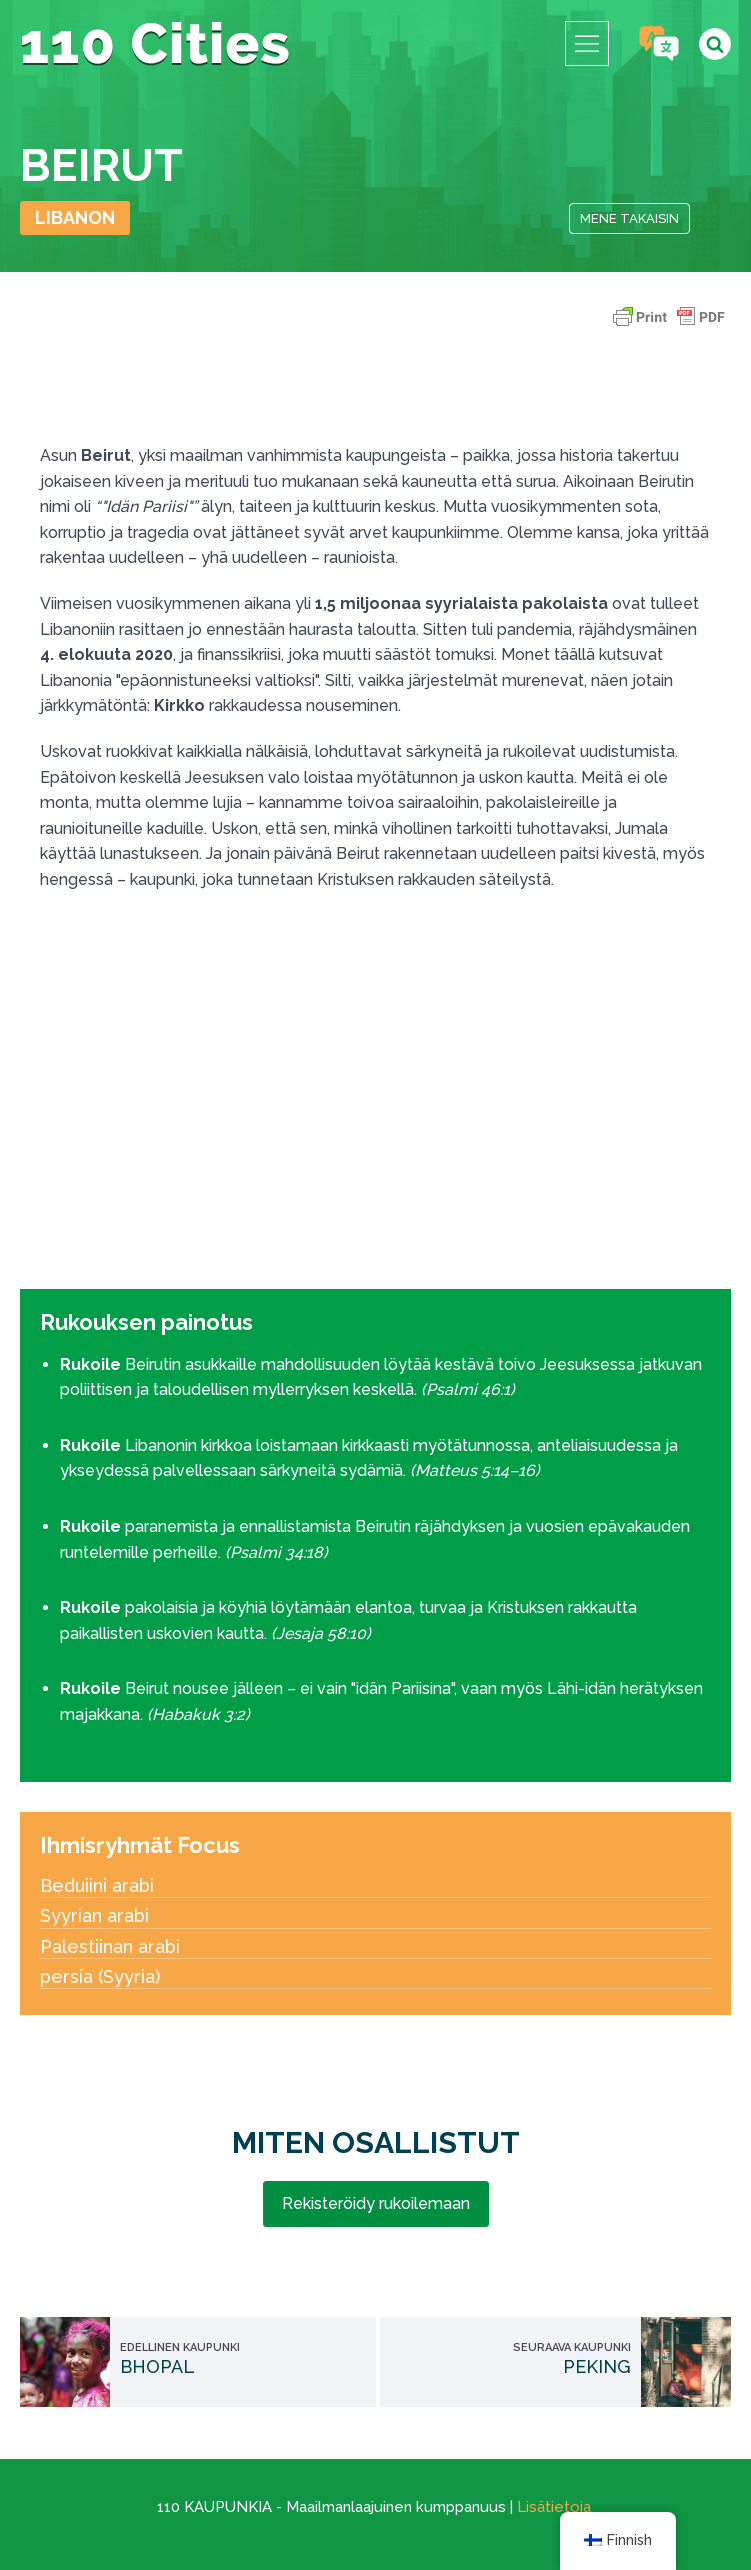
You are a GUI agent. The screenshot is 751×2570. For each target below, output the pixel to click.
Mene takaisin (629, 218)
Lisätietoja (554, 2507)
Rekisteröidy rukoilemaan (376, 2203)
